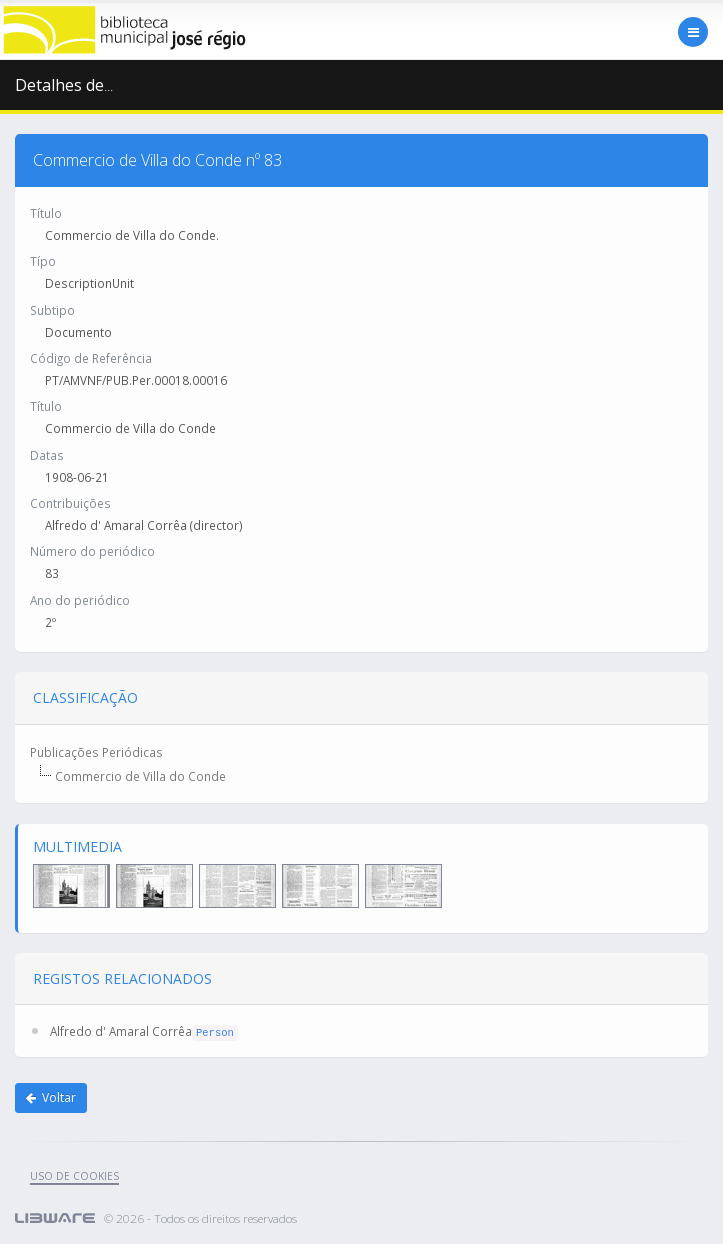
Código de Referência (91, 358)
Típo (43, 261)
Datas (47, 455)
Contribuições (70, 503)
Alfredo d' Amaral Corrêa (121, 1031)
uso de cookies (74, 1176)
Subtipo (52, 310)
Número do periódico (92, 551)
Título (46, 213)
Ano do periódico (80, 600)
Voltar (51, 1097)
